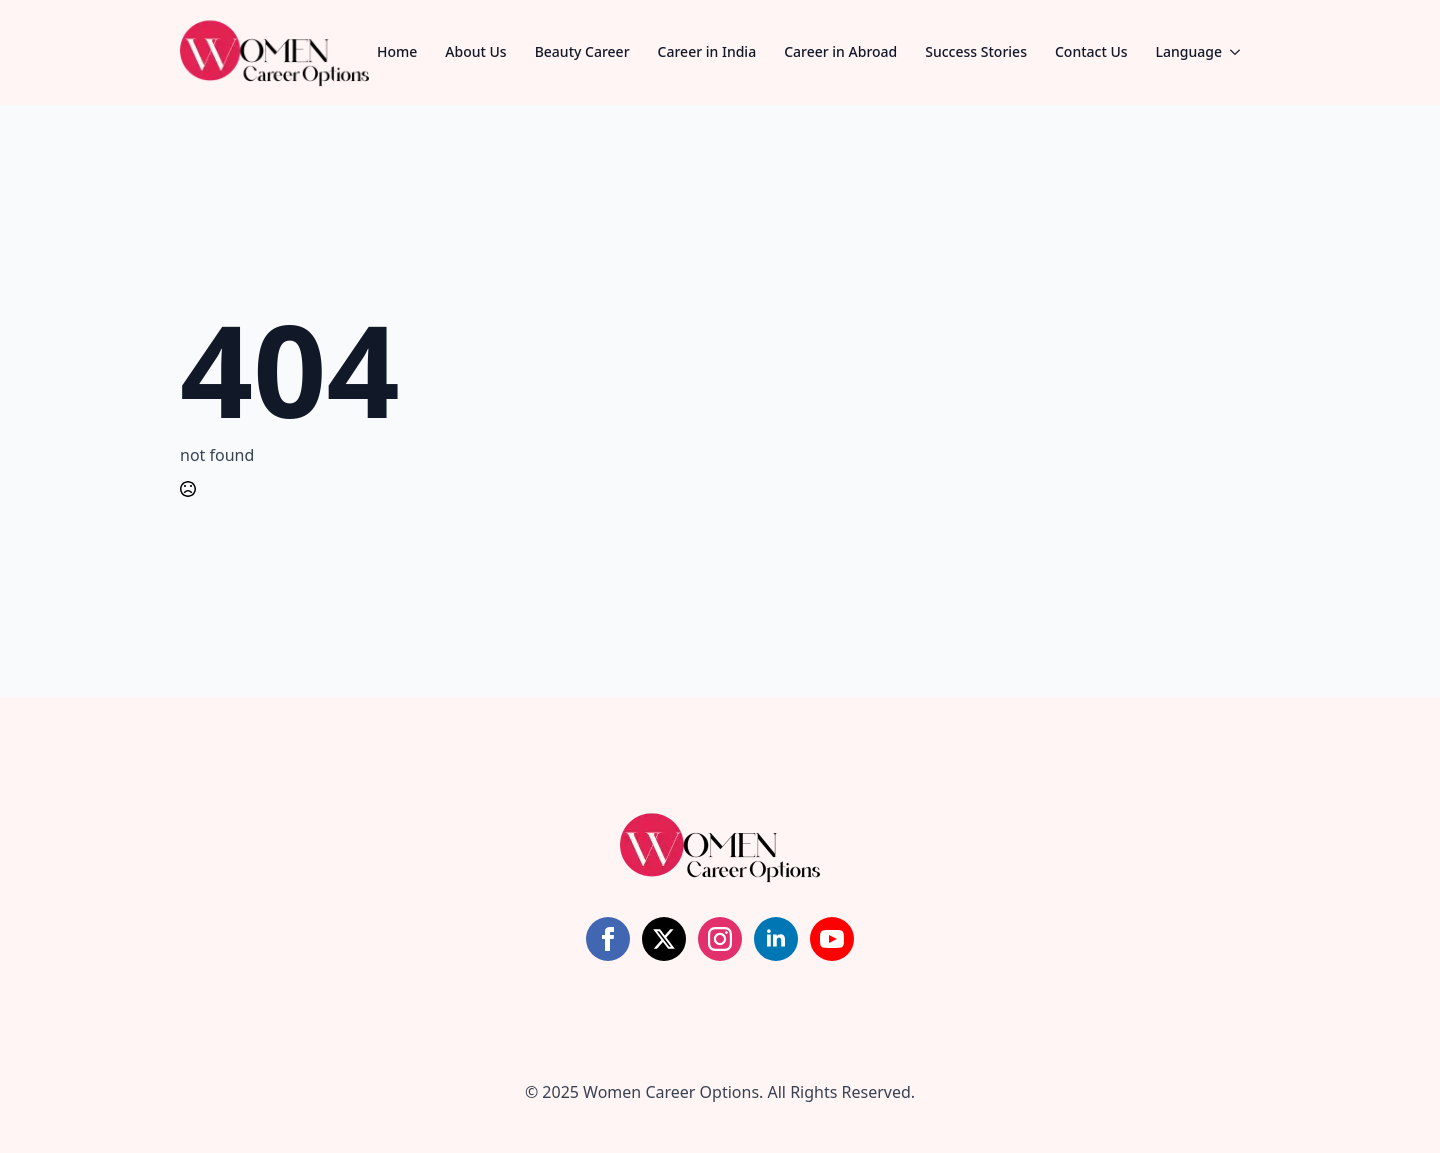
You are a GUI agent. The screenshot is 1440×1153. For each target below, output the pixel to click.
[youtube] (832, 939)
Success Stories (976, 51)
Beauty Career (582, 51)
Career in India (707, 51)
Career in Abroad (840, 51)
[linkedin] (776, 939)
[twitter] (664, 939)
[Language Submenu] (1241, 52)
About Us (475, 51)
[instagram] (720, 939)
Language (1189, 51)
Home (397, 51)
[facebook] (608, 939)
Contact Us (1091, 51)
